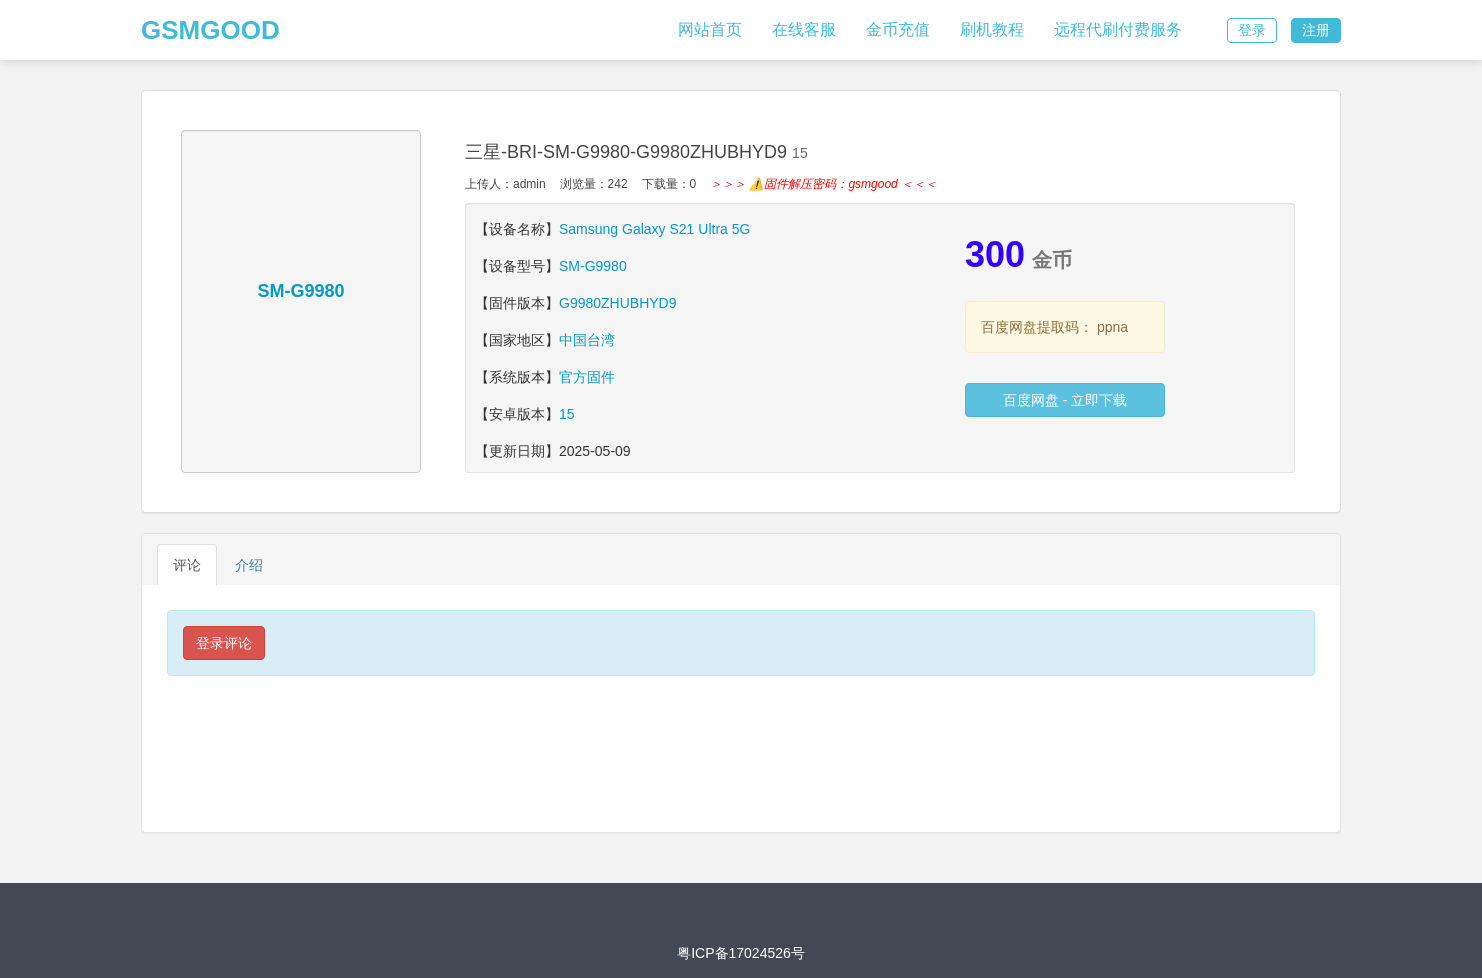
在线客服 (804, 29)
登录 (1252, 30)
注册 (1316, 30)
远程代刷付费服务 (1118, 29)
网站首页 (710, 29)
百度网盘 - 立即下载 (1065, 400)
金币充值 (898, 29)
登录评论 (224, 643)
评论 (187, 565)
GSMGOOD (210, 30)
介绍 (249, 565)
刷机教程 (992, 29)
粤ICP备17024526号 (741, 953)
